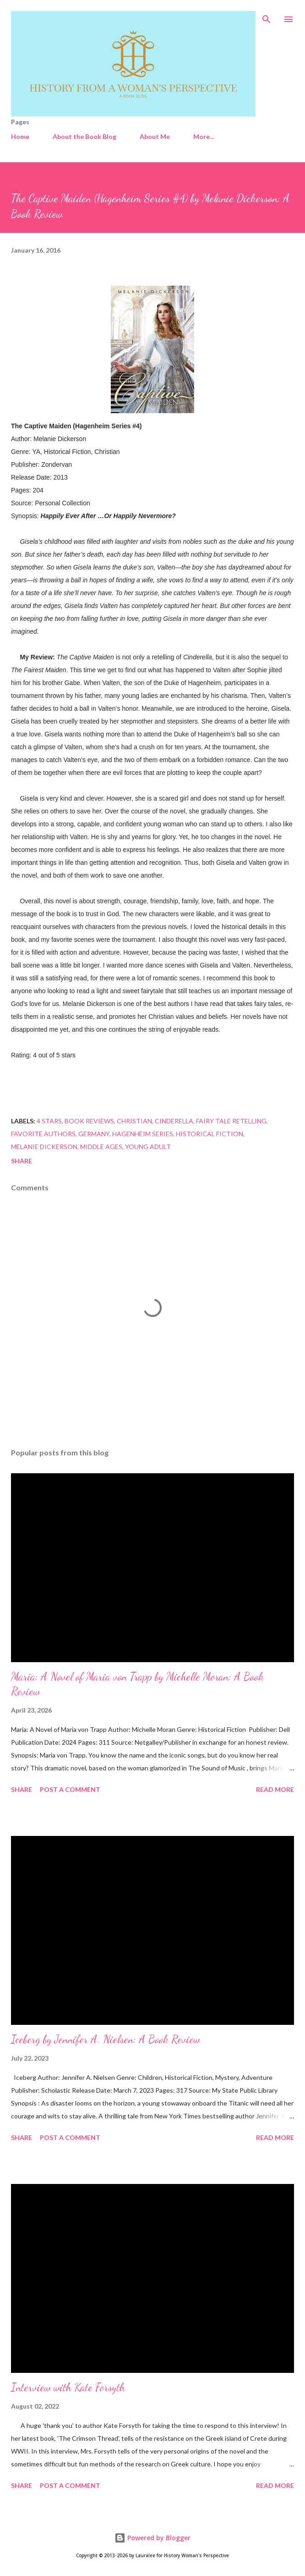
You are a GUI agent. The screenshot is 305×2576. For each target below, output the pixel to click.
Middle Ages (101, 1146)
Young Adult (148, 1146)
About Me (155, 136)
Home (20, 136)
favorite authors (43, 1134)
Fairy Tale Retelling (231, 1121)
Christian (134, 1121)
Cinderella (174, 1121)
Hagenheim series (142, 1134)
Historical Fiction (209, 1134)
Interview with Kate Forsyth (68, 2387)
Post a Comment (70, 1789)
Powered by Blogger (152, 2537)
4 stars (49, 1121)
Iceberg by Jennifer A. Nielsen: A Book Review (105, 2039)
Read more (275, 1789)
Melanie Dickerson (44, 1146)
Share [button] (21, 1161)
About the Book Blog (84, 136)
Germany (93, 1134)
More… (204, 136)
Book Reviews (89, 1121)
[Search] (266, 16)
